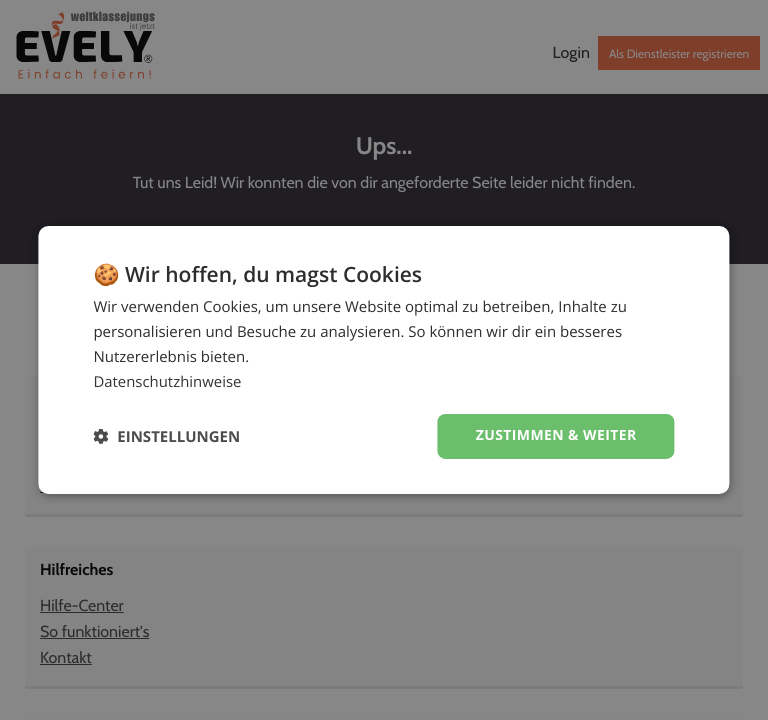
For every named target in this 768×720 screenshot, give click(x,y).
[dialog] (383, 360)
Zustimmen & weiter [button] (556, 435)
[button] (166, 436)
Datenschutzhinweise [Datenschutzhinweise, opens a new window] (167, 382)
